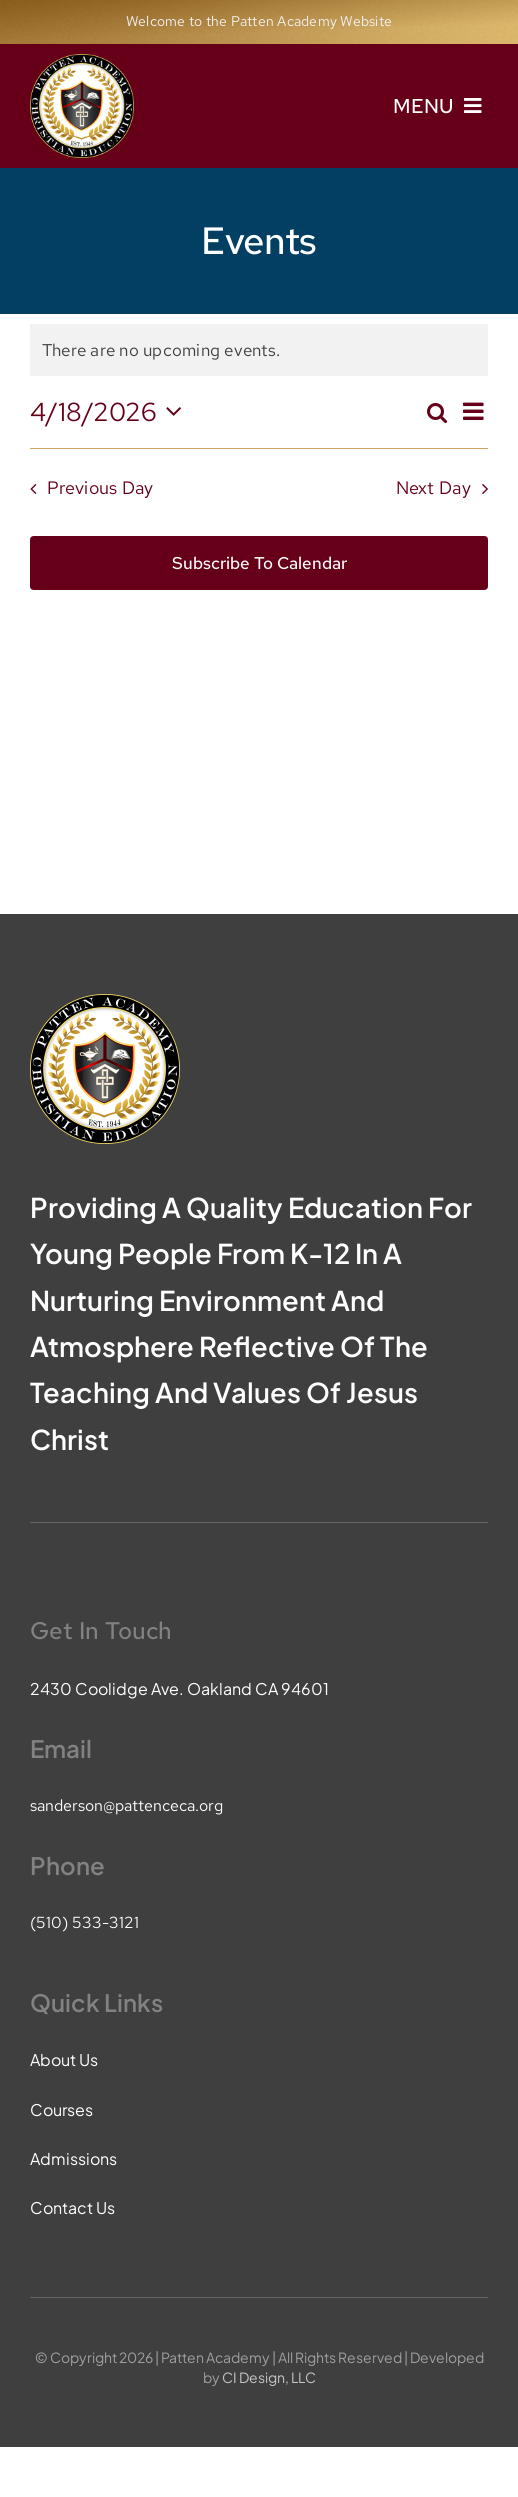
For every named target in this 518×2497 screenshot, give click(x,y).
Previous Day (100, 488)
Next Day (433, 488)
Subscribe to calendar (259, 563)
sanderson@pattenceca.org (126, 1805)
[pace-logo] (82, 62)
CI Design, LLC (269, 2377)
